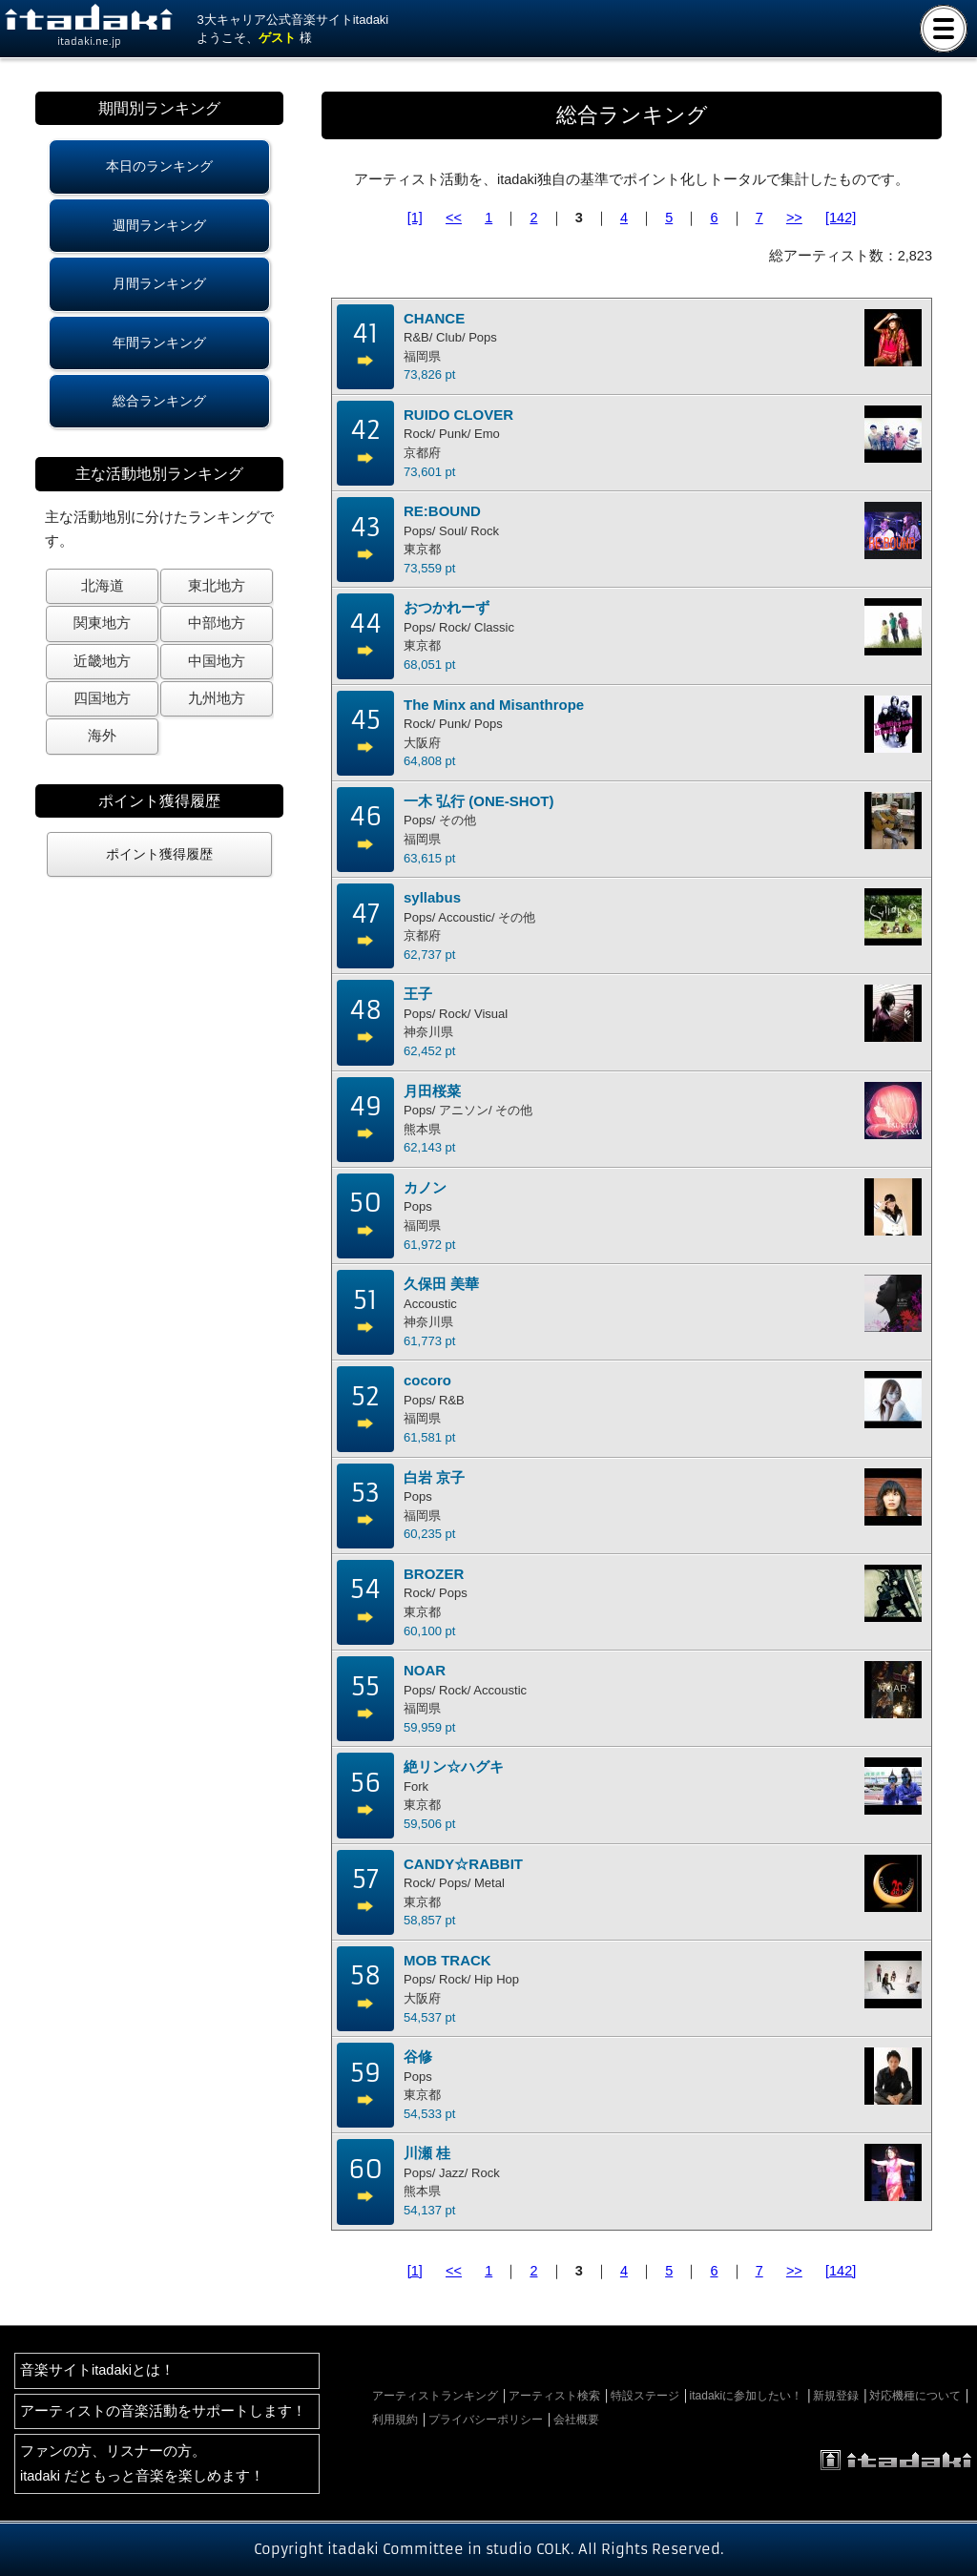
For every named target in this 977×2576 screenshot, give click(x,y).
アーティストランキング (435, 2395)
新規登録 (836, 2395)
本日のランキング (159, 166)
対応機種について (915, 2395)
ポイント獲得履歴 (159, 854)
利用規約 (395, 2419)
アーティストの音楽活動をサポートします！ (163, 2411)
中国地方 (216, 661)
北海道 (102, 585)
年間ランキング (159, 342)
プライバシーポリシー (485, 2419)
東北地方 (216, 585)
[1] (415, 217)
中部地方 (216, 623)
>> (794, 217)
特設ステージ (645, 2395)
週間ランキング (159, 225)
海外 (102, 735)
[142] (840, 217)
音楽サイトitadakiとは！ (97, 2370)
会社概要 (576, 2419)
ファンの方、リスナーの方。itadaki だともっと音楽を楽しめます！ (142, 2463)
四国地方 (102, 698)
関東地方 (102, 623)
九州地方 (216, 698)
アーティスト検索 (554, 2395)
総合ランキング (159, 400)
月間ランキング (159, 283)
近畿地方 (102, 661)
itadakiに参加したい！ (746, 2395)
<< (454, 217)
